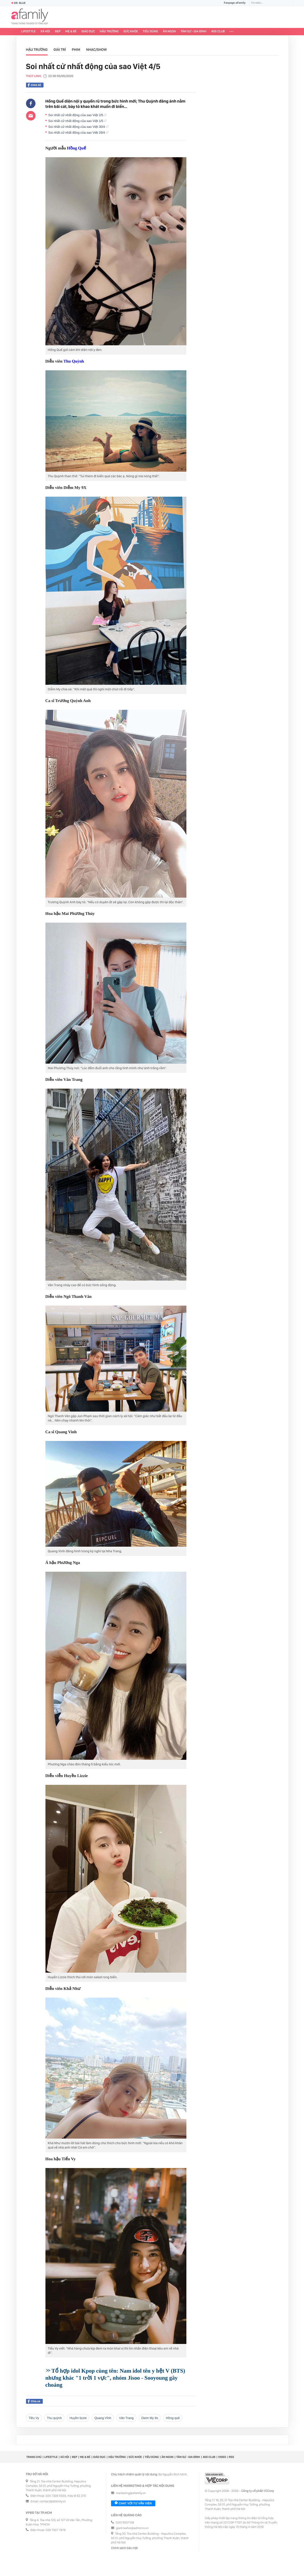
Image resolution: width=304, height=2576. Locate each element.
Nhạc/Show (96, 49)
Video (222, 2457)
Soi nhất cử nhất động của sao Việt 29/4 (78, 132)
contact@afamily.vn (53, 2501)
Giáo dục (88, 31)
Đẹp (58, 31)
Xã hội (45, 31)
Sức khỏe (130, 31)
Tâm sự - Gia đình (193, 31)
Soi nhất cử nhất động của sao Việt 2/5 (77, 115)
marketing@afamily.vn (131, 2493)
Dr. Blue (18, 3)
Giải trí (59, 49)
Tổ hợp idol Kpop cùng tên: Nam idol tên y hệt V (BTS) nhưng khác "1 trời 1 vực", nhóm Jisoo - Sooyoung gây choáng (115, 2378)
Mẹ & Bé (71, 31)
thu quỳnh (54, 2418)
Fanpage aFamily (232, 2)
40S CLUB (218, 31)
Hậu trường (109, 31)
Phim (76, 49)
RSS (231, 2457)
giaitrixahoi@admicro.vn (132, 2528)
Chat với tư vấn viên (133, 2503)
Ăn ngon (169, 31)
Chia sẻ (34, 85)
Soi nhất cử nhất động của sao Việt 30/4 (78, 127)
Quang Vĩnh (102, 2418)
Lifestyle (28, 31)
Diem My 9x (149, 2418)
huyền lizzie (78, 2418)
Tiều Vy (34, 2418)
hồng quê (173, 2418)
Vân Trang (126, 2418)
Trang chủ (34, 2457)
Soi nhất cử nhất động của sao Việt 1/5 (77, 121)
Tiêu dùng (150, 31)
